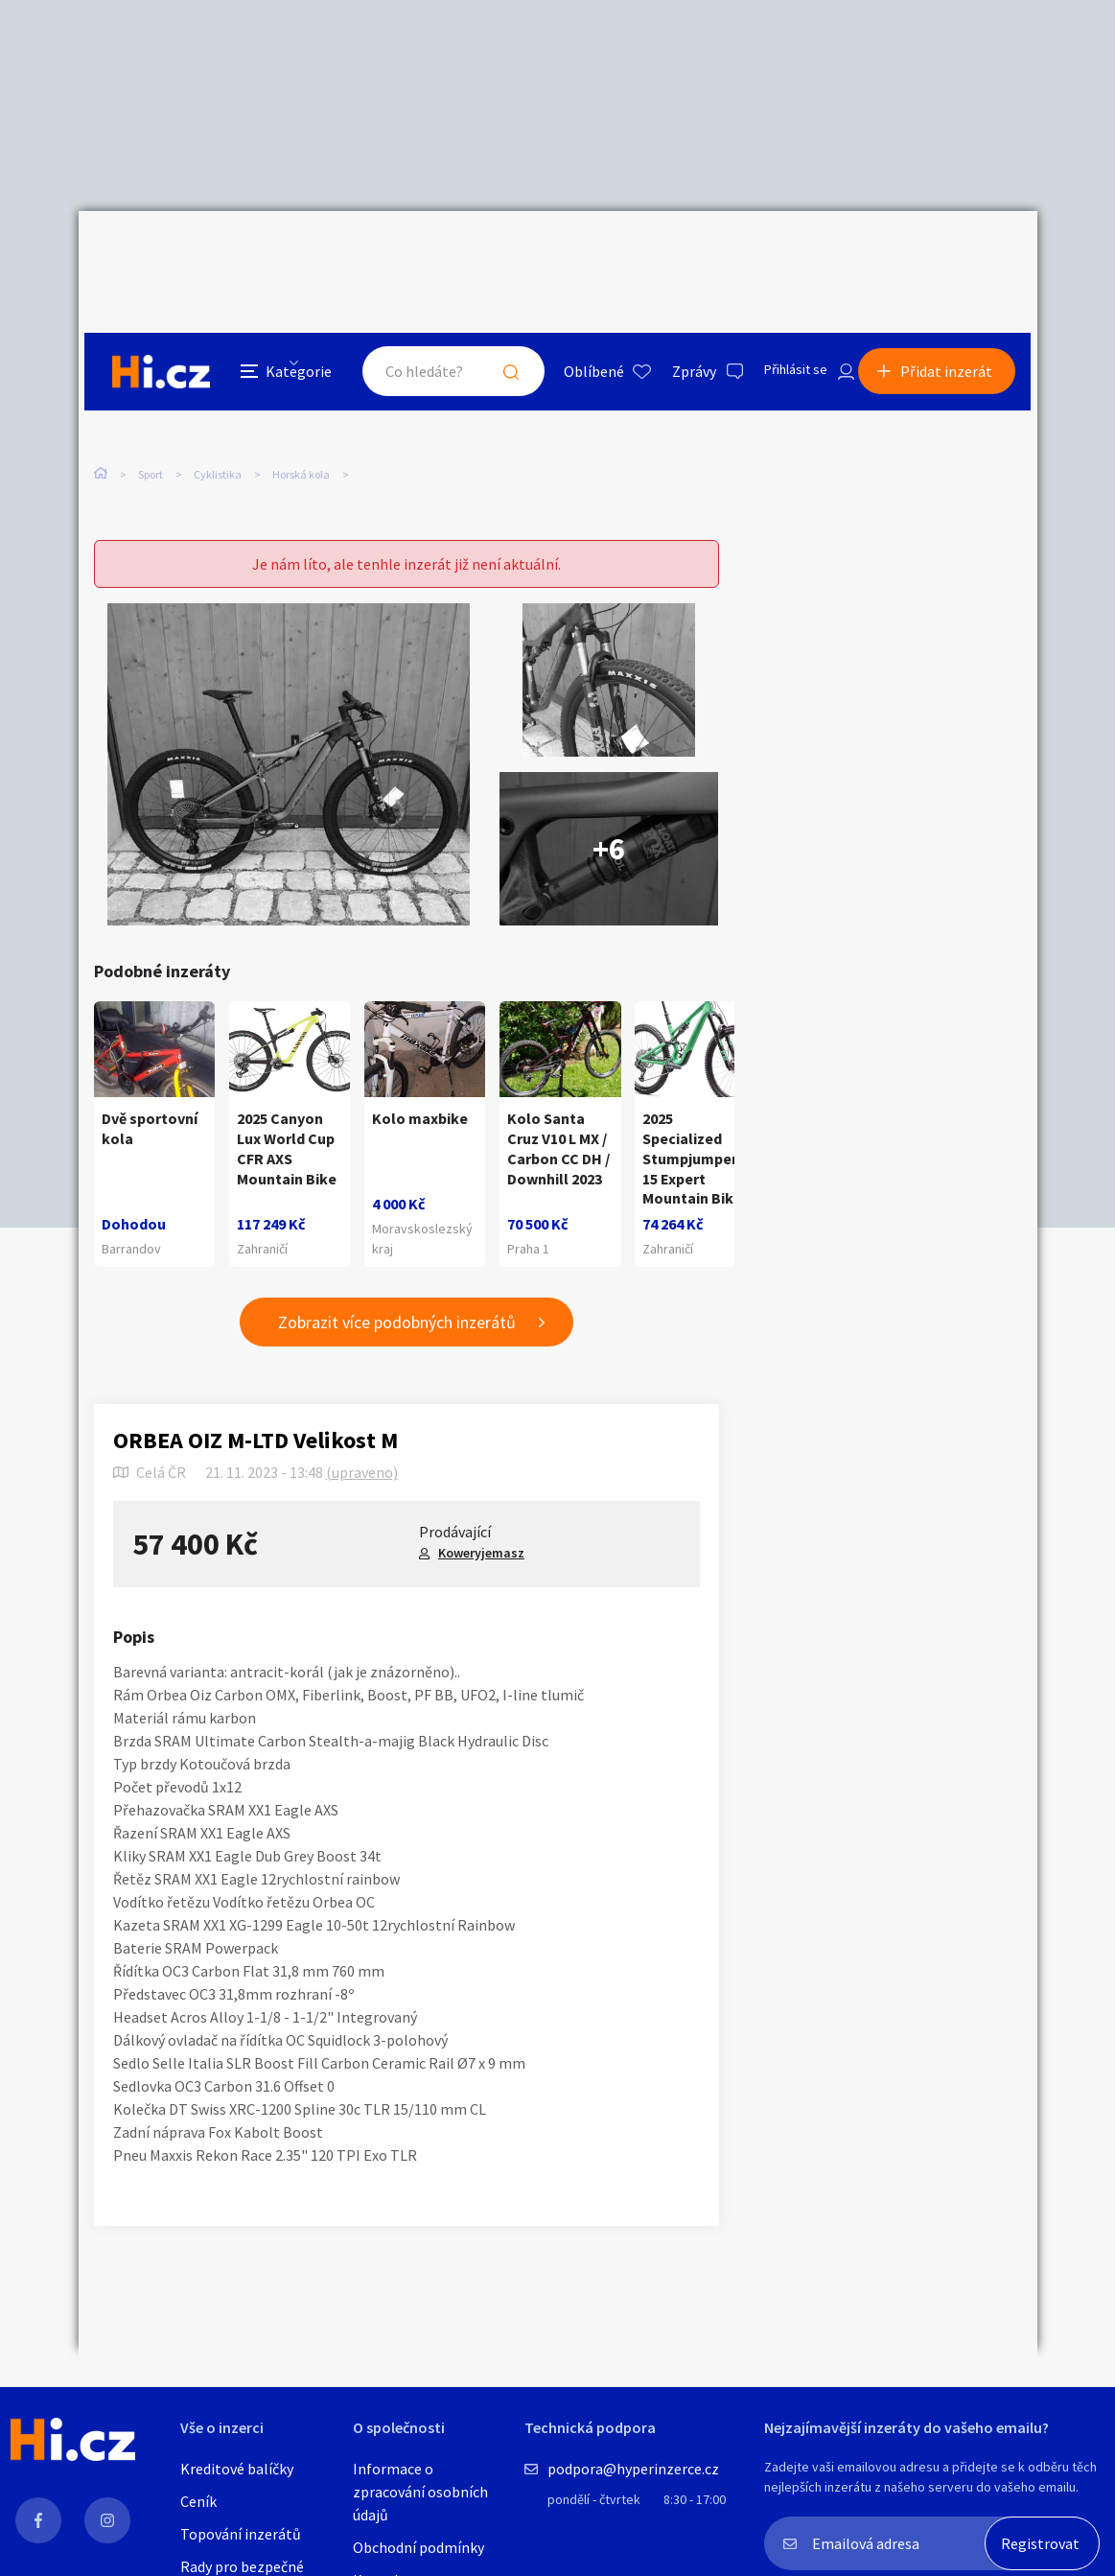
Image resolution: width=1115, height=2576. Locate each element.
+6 (608, 798)
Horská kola (301, 392)
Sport (150, 392)
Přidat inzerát (953, 253)
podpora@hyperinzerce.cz (633, 2468)
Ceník (198, 2501)
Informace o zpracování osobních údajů (420, 2491)
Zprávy (672, 253)
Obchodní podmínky (418, 2547)
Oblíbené (572, 253)
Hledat (489, 253)
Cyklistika (218, 392)
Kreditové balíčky (236, 2468)
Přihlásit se (779, 253)
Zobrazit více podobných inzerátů (397, 1290)
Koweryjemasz (481, 1521)
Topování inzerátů (240, 2533)
